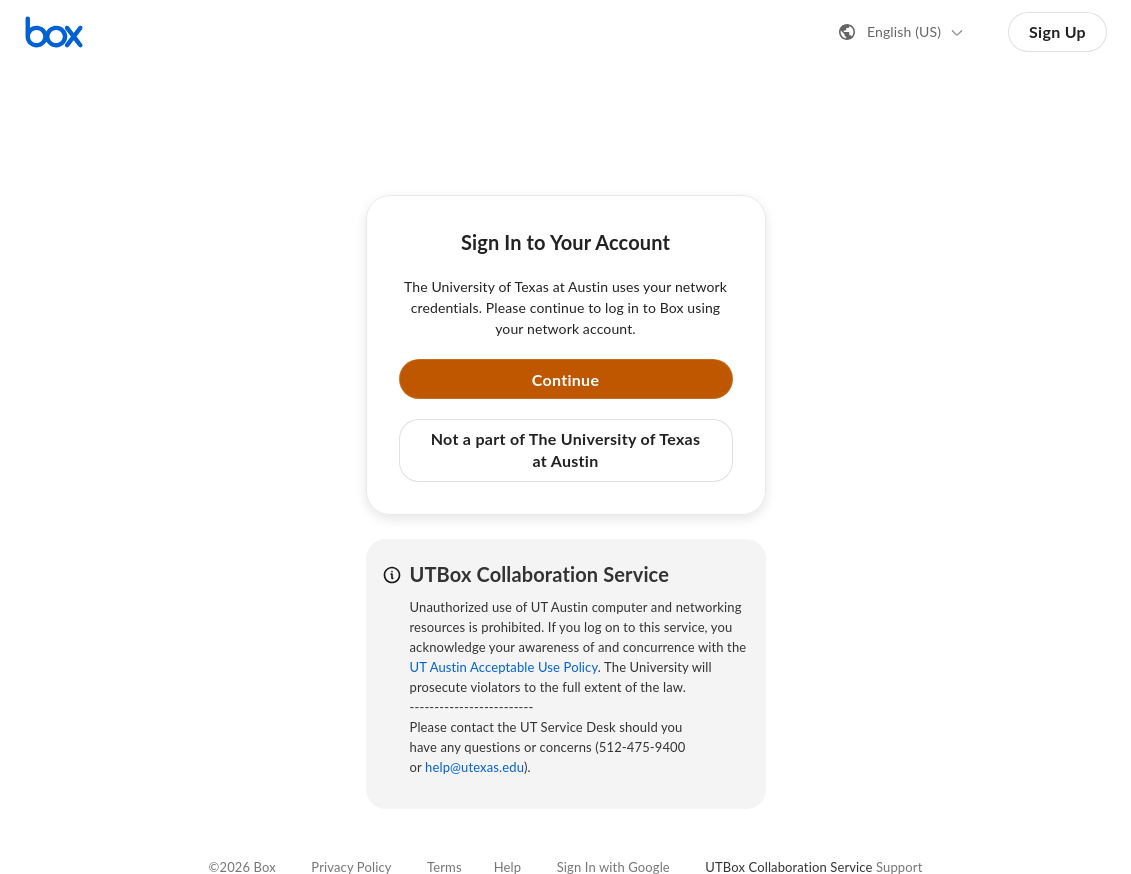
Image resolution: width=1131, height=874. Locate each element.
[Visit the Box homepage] (54, 32)
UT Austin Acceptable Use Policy (504, 667)
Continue (566, 379)
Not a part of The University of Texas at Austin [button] (566, 449)
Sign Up (1057, 31)
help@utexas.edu (474, 767)
